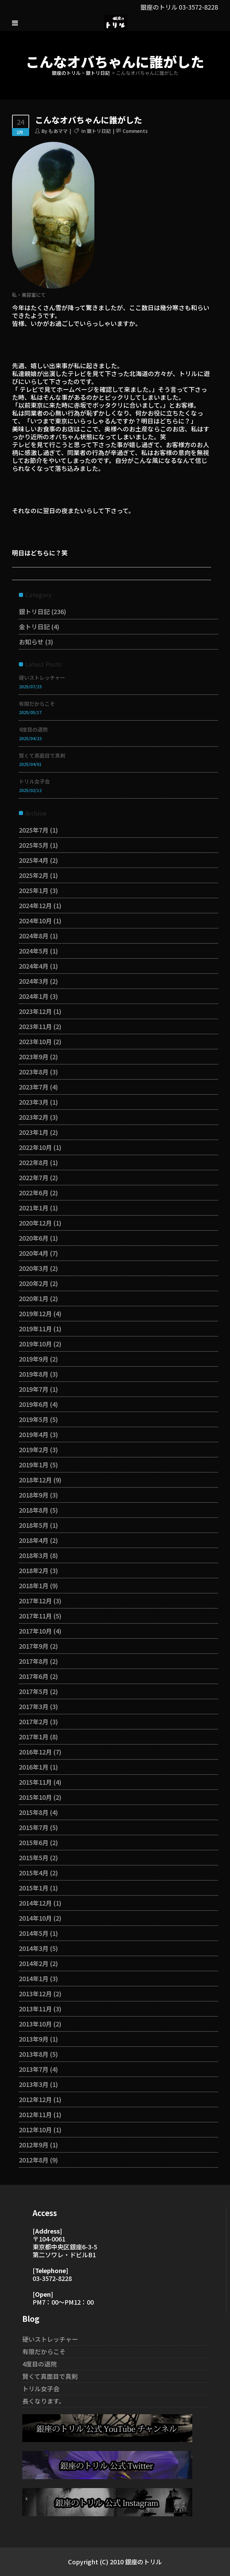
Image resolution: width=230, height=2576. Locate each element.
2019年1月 (33, 1464)
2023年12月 (35, 1011)
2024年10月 (35, 920)
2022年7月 (33, 1177)
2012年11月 (35, 2114)
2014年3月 (33, 1948)
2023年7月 (33, 1086)
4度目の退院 (33, 729)
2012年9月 (33, 2144)
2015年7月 (33, 1827)
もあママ (58, 130)
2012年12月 (35, 2099)
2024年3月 (33, 980)
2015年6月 (33, 1842)
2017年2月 (33, 1721)
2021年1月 (33, 1207)
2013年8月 (33, 2053)
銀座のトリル (66, 72)
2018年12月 (35, 1479)
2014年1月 (33, 1978)
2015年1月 (33, 1887)
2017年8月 (33, 1661)
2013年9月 (33, 2038)
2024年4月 (33, 965)
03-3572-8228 (198, 6)
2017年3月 (33, 1706)
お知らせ (31, 641)
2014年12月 (35, 1902)
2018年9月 (33, 1494)
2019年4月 (33, 1434)
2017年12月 (35, 1600)
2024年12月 (35, 905)
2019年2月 (33, 1449)
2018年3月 (33, 1555)
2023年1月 (33, 1132)
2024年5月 (33, 950)
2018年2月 (33, 1570)
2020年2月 (33, 1283)
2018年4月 (33, 1540)
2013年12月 (35, 1993)
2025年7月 (33, 829)
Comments (135, 130)
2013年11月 (35, 2008)
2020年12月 (35, 1222)
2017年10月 (35, 1630)
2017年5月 (33, 1691)
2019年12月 (35, 1313)
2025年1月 (33, 890)
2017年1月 (33, 1736)
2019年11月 (35, 1328)
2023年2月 (33, 1116)
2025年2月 (33, 875)
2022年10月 (35, 1147)
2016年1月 (33, 1766)
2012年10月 (35, 2129)
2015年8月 (33, 1812)
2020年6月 (33, 1237)
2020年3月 (33, 1268)
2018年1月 (33, 1585)
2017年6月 (33, 1676)
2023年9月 (33, 1056)
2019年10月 (35, 1343)
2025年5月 (33, 844)
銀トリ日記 (98, 72)
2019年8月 (33, 1373)
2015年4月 (33, 1872)
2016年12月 (35, 1751)
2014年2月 (33, 1963)
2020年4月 (33, 1253)
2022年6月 (33, 1192)
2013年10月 (35, 2023)
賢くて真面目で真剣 (42, 755)
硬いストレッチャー (42, 677)
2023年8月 (33, 1071)
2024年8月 (33, 935)
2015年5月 (33, 1857)
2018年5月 (33, 1525)
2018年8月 (33, 1509)
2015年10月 (35, 1797)
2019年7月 (33, 1389)
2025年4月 (33, 860)
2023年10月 (35, 1041)
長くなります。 (43, 2400)
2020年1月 (33, 1298)
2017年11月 (35, 1615)
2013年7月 (33, 2069)
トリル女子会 (34, 781)
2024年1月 (33, 996)
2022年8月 (33, 1162)
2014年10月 (35, 1917)
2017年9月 (33, 1645)
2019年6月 (33, 1404)
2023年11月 (35, 1026)
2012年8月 (33, 2159)
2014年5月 (33, 1933)
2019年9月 (33, 1358)
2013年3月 (33, 2084)
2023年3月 (33, 1101)
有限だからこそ (37, 703)
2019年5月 (33, 1419)
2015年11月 (35, 1781)
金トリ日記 (34, 626)
